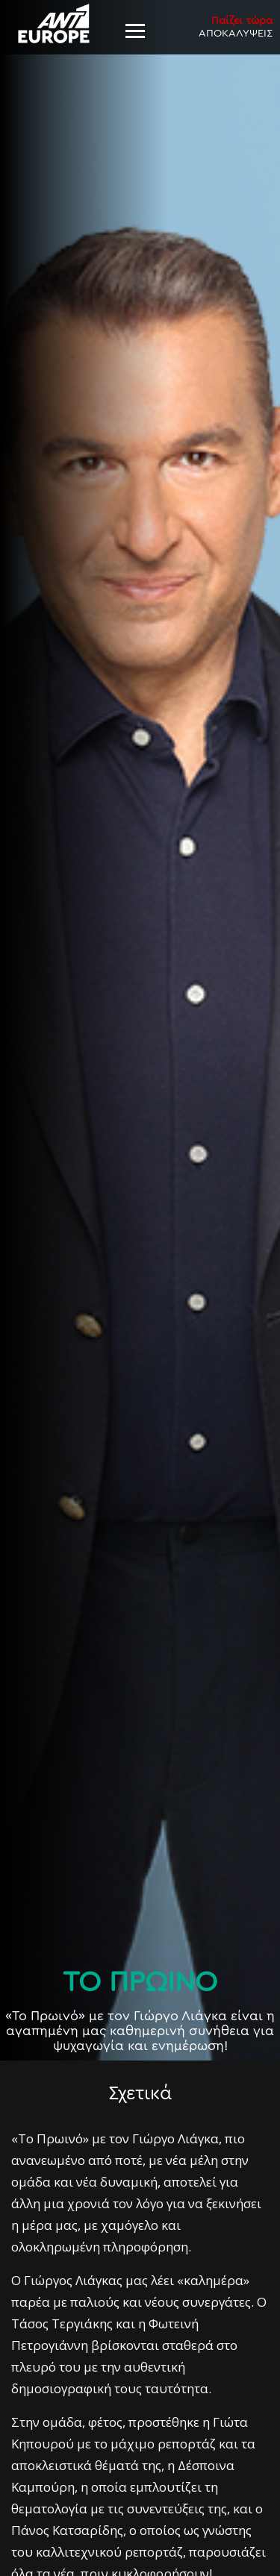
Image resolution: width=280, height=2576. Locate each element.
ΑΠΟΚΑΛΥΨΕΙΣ (236, 26)
